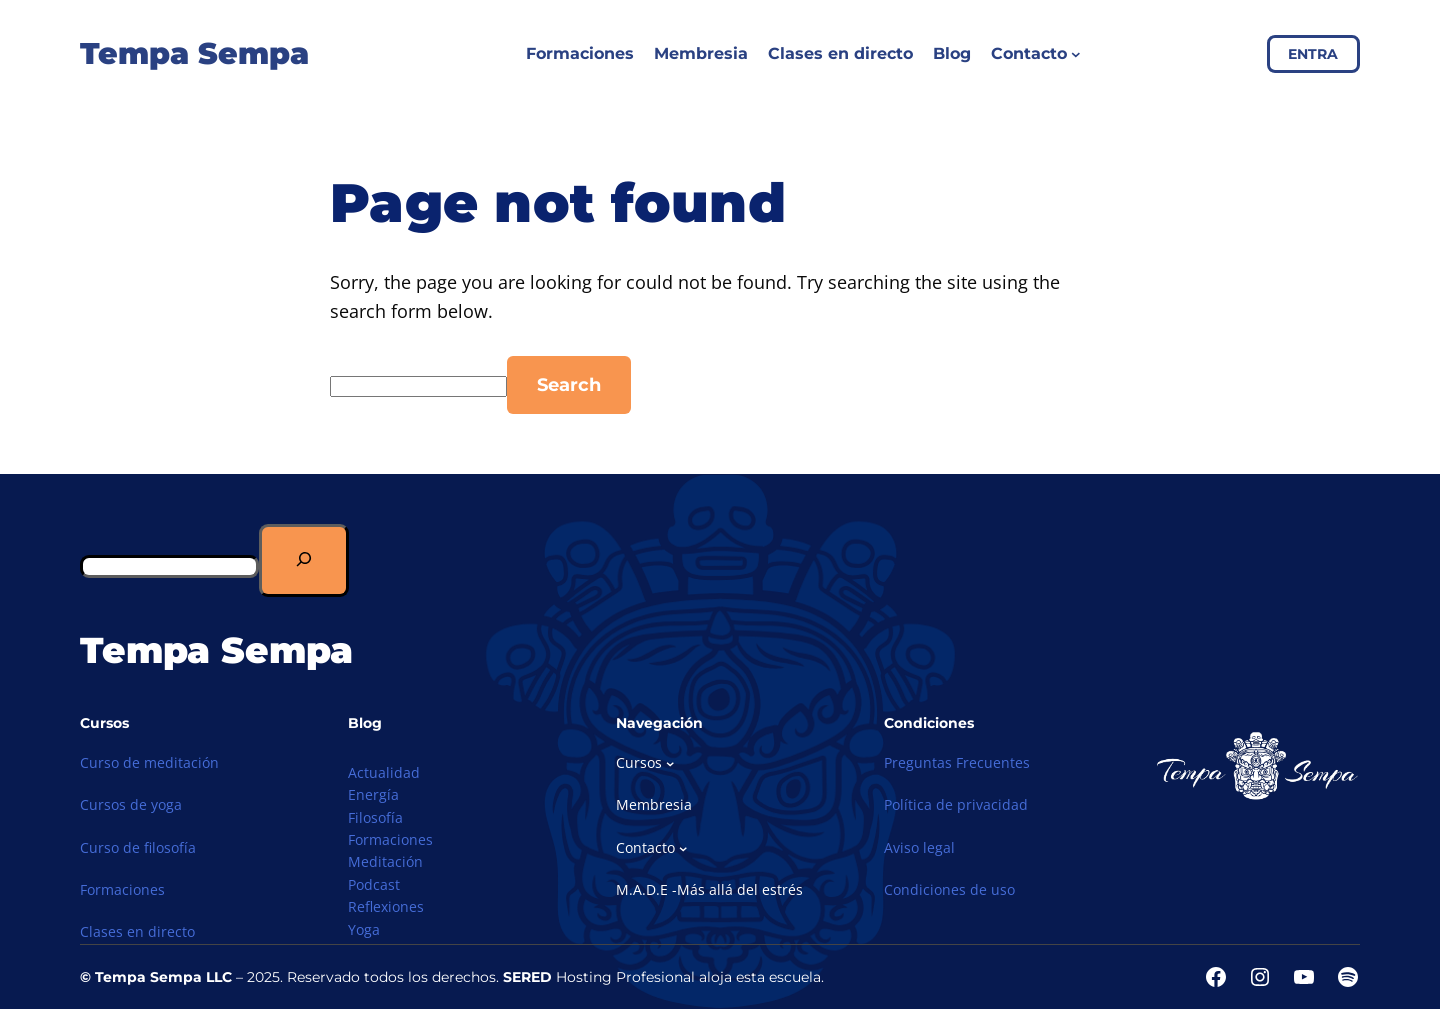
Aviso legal (919, 847)
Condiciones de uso (949, 889)
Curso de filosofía (138, 847)
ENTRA (1313, 54)
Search (569, 385)
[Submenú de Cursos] (670, 763)
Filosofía (375, 817)
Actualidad (384, 772)
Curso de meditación (149, 762)
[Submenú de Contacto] (1076, 54)
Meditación (385, 861)
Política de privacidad (956, 804)
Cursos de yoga (131, 804)
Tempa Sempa (194, 53)
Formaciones (122, 889)
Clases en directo (137, 931)
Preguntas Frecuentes (957, 762)
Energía (373, 794)
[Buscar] (304, 560)
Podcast (374, 884)
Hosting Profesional (599, 977)
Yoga (364, 929)
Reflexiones (386, 906)
